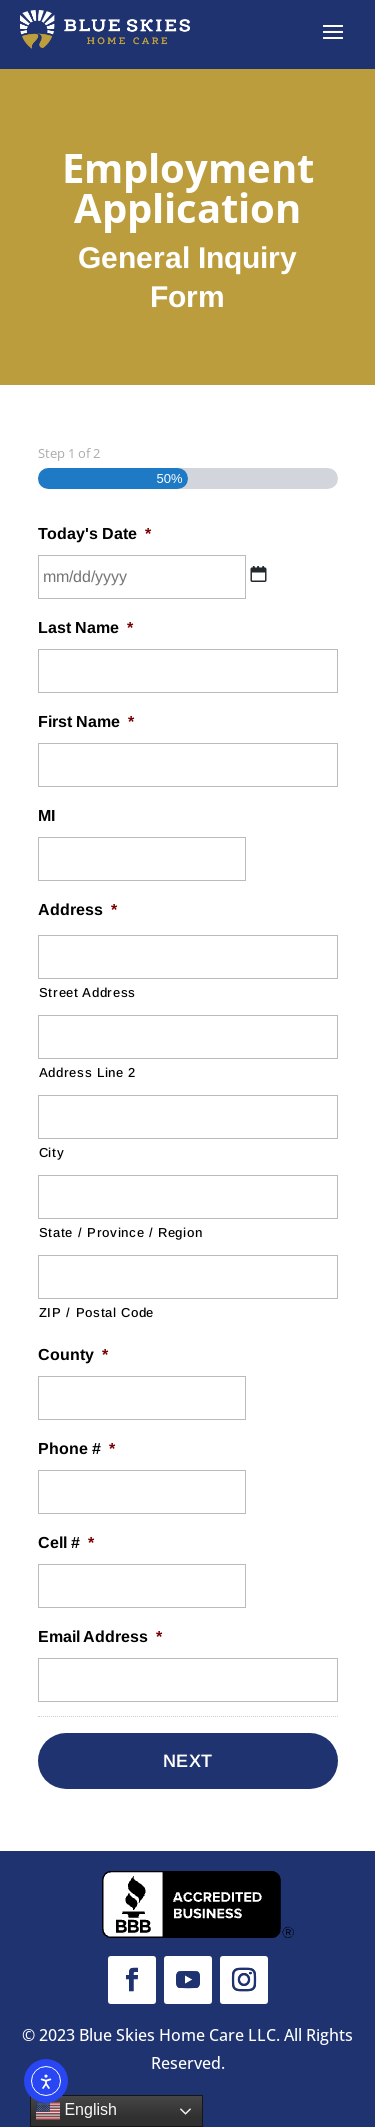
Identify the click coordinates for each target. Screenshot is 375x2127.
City (52, 1152)
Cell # (66, 1542)
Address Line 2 (87, 1072)
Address (77, 909)
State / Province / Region (121, 1232)
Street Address (87, 992)
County (73, 1354)
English (76, 2111)
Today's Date (94, 533)
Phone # (76, 1448)
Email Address (100, 1636)
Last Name (85, 627)
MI (46, 815)
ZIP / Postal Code (96, 1312)
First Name (86, 721)
